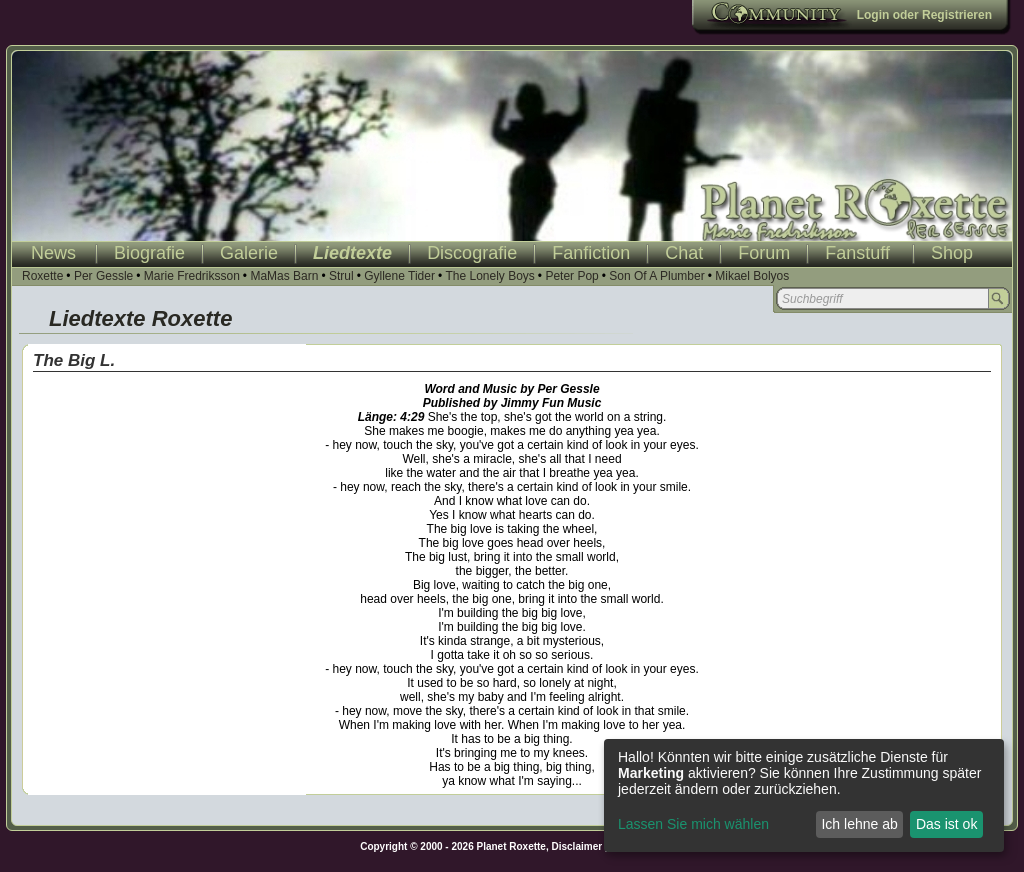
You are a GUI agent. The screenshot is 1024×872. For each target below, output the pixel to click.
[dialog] (804, 795)
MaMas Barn (284, 276)
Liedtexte (352, 253)
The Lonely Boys (489, 276)
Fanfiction (591, 253)
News (53, 253)
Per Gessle (103, 276)
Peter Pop (571, 276)
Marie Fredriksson (192, 276)
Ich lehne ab (859, 824)
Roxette (42, 276)
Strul (341, 276)
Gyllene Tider (399, 276)
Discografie (472, 253)
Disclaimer (577, 846)
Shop (952, 253)
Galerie (249, 253)
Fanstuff (857, 253)
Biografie (149, 253)
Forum (764, 253)
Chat (684, 253)
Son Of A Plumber (656, 276)
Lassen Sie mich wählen (693, 824)
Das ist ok (946, 824)
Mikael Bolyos (752, 276)
